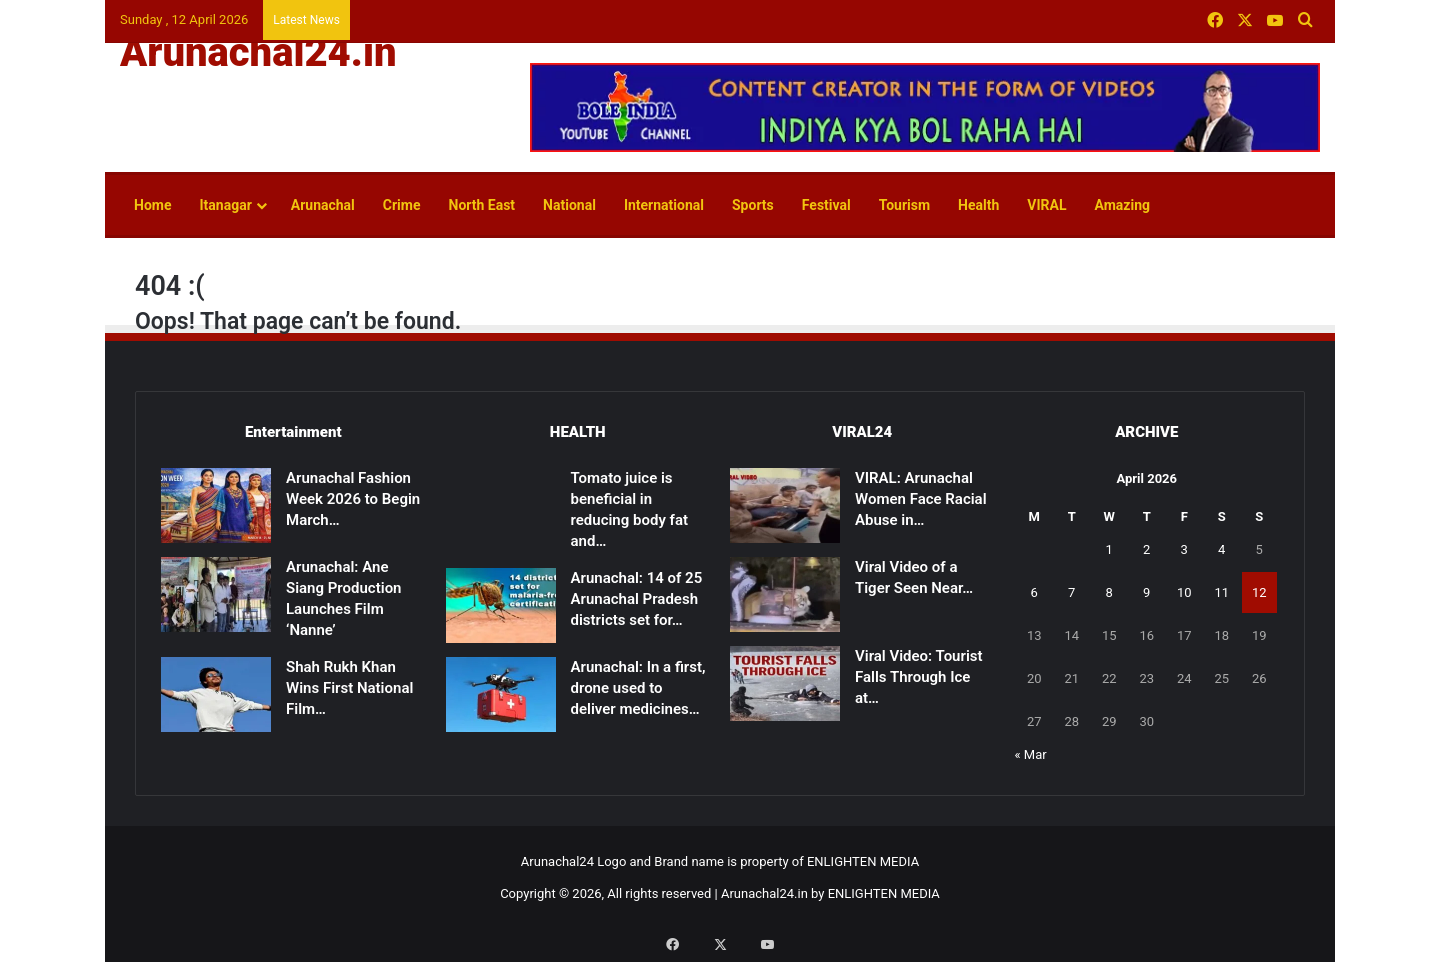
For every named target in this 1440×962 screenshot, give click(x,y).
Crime (402, 205)
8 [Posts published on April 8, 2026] (1109, 592)
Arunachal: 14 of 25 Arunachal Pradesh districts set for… (637, 599)
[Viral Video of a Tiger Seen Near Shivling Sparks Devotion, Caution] (785, 594)
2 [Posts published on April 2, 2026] (1146, 549)
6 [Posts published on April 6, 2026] (1034, 592)
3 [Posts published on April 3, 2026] (1184, 549)
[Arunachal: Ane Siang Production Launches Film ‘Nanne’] (216, 594)
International (664, 205)
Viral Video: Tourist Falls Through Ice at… (919, 677)
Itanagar (225, 205)
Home (152, 205)
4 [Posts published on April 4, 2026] (1221, 549)
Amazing (1122, 205)
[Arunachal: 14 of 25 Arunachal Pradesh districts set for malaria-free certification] (501, 605)
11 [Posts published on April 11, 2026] (1221, 592)
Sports (753, 205)
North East (482, 205)
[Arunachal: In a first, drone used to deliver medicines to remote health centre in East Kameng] (501, 694)
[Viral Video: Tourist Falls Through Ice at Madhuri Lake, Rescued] (785, 683)
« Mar (1031, 754)
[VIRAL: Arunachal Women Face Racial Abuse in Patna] (785, 505)
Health (978, 205)
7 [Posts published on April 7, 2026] (1071, 592)
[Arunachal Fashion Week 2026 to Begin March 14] (216, 505)
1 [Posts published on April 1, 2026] (1109, 549)
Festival (826, 205)
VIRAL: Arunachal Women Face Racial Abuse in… (921, 499)
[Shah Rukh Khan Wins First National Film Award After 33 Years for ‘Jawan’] (216, 694)
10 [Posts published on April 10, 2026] (1184, 592)
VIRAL (1046, 205)
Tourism (904, 205)
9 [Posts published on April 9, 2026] (1146, 592)
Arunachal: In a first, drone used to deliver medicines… (638, 688)
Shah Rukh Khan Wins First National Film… (349, 688)
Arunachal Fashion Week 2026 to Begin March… (353, 499)
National (569, 205)
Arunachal (323, 205)
